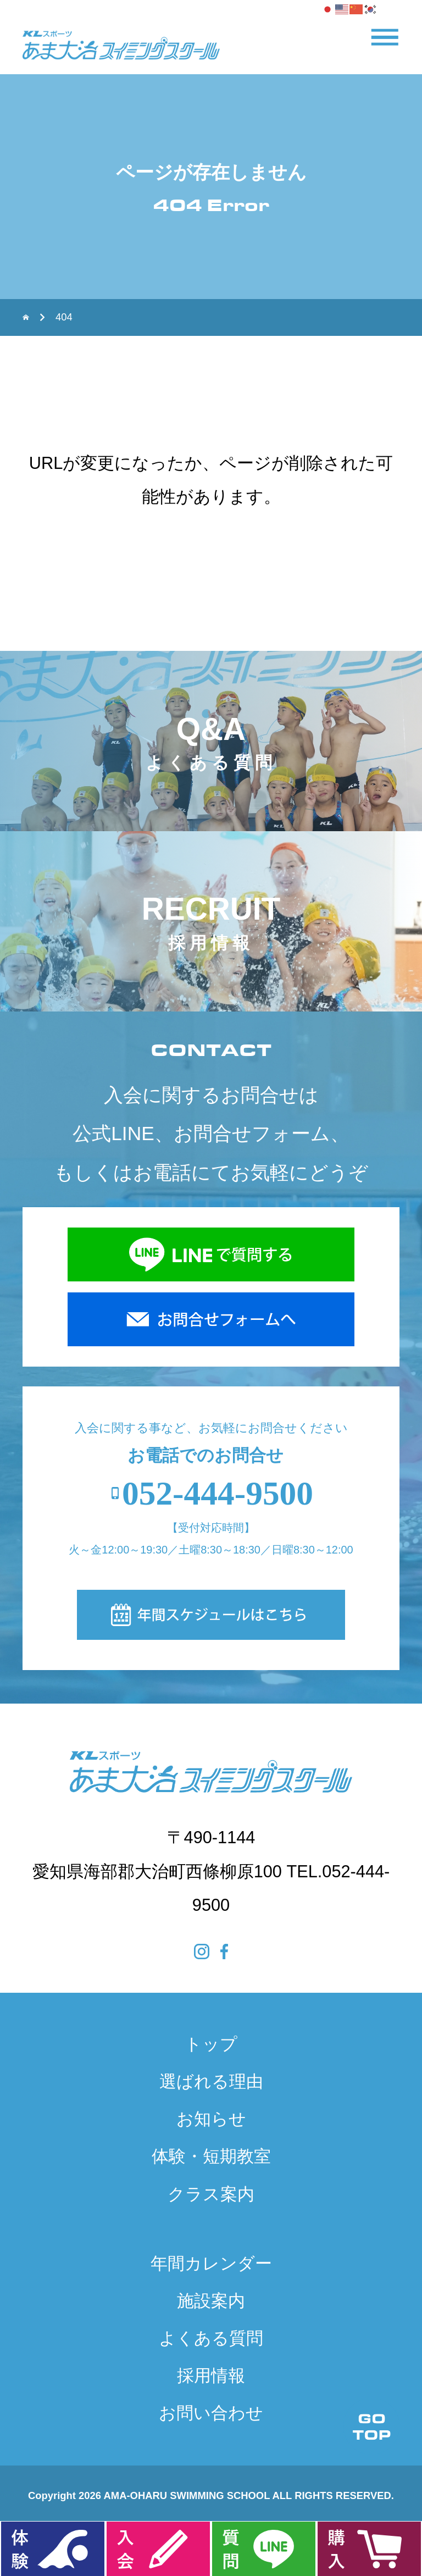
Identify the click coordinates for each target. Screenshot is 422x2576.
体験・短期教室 (211, 2156)
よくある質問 (211, 2338)
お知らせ (211, 2119)
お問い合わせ (211, 2413)
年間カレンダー (211, 2263)
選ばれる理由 (211, 2081)
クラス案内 (211, 2194)
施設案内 (211, 2300)
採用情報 (211, 2375)
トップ (211, 2044)
